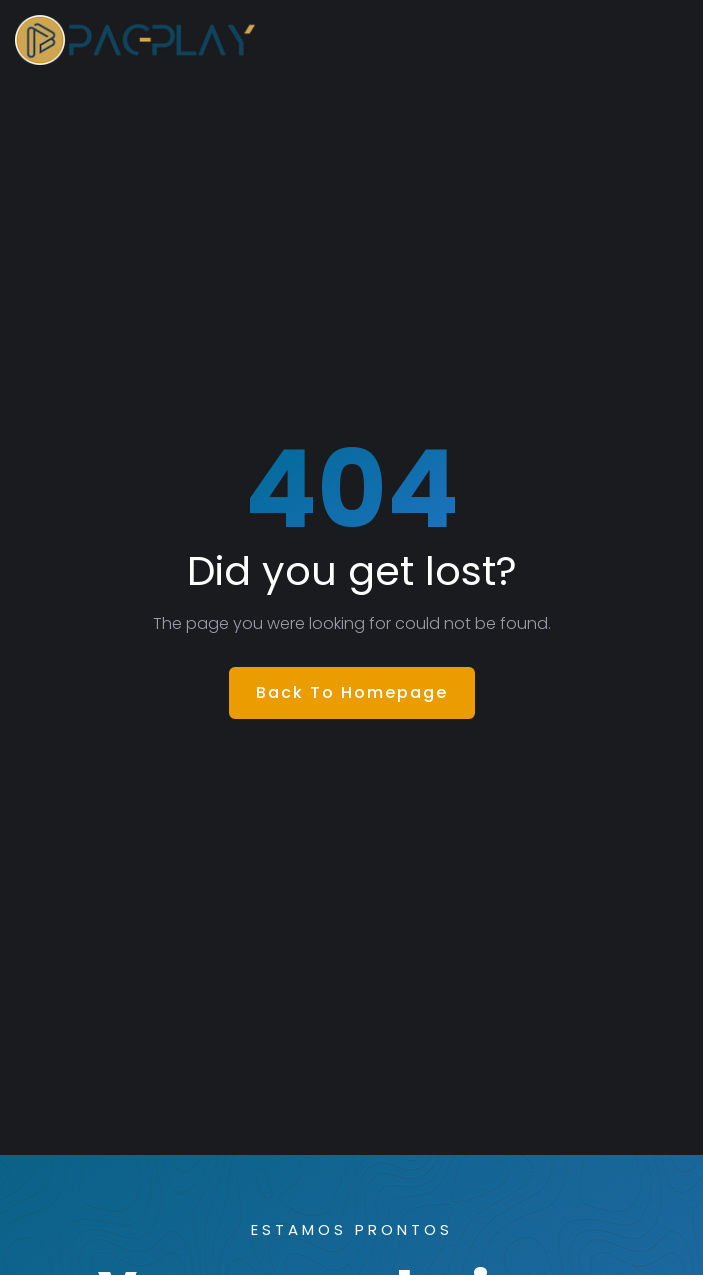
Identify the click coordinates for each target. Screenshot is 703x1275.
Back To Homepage (352, 692)
